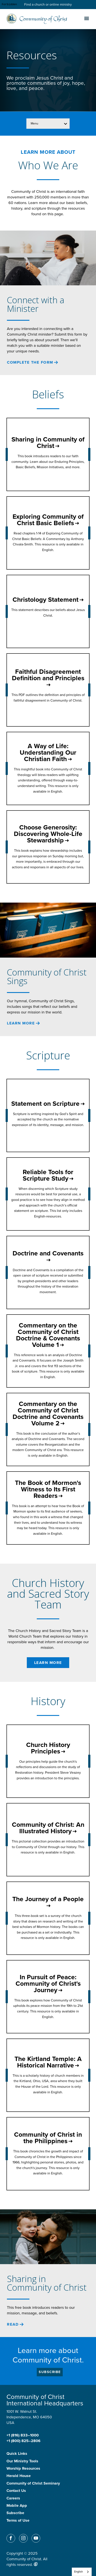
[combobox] (82, 2572)
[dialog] (48, 1288)
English (78, 2572)
